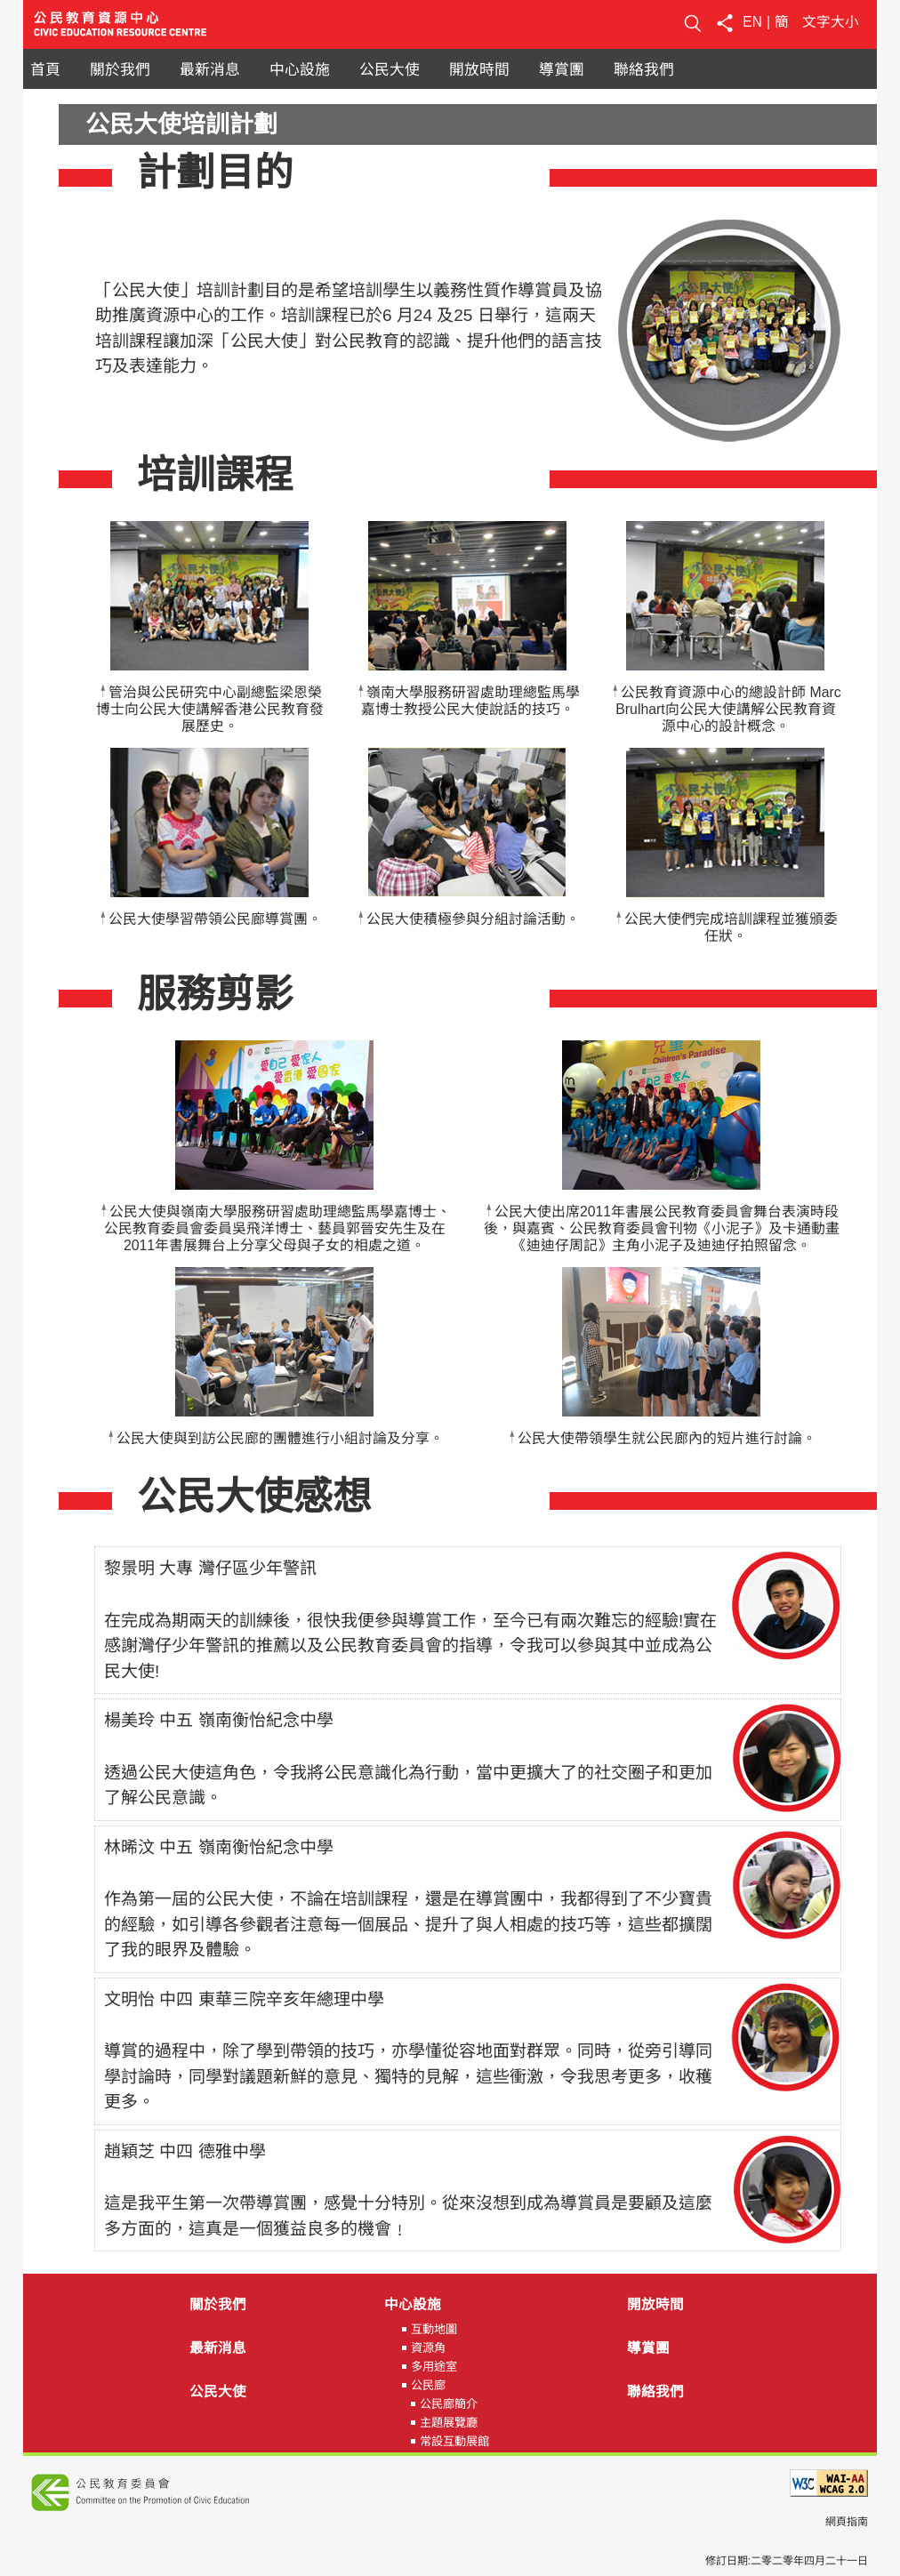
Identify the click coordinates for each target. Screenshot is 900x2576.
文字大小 (830, 21)
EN (752, 21)
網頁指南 (846, 2522)
